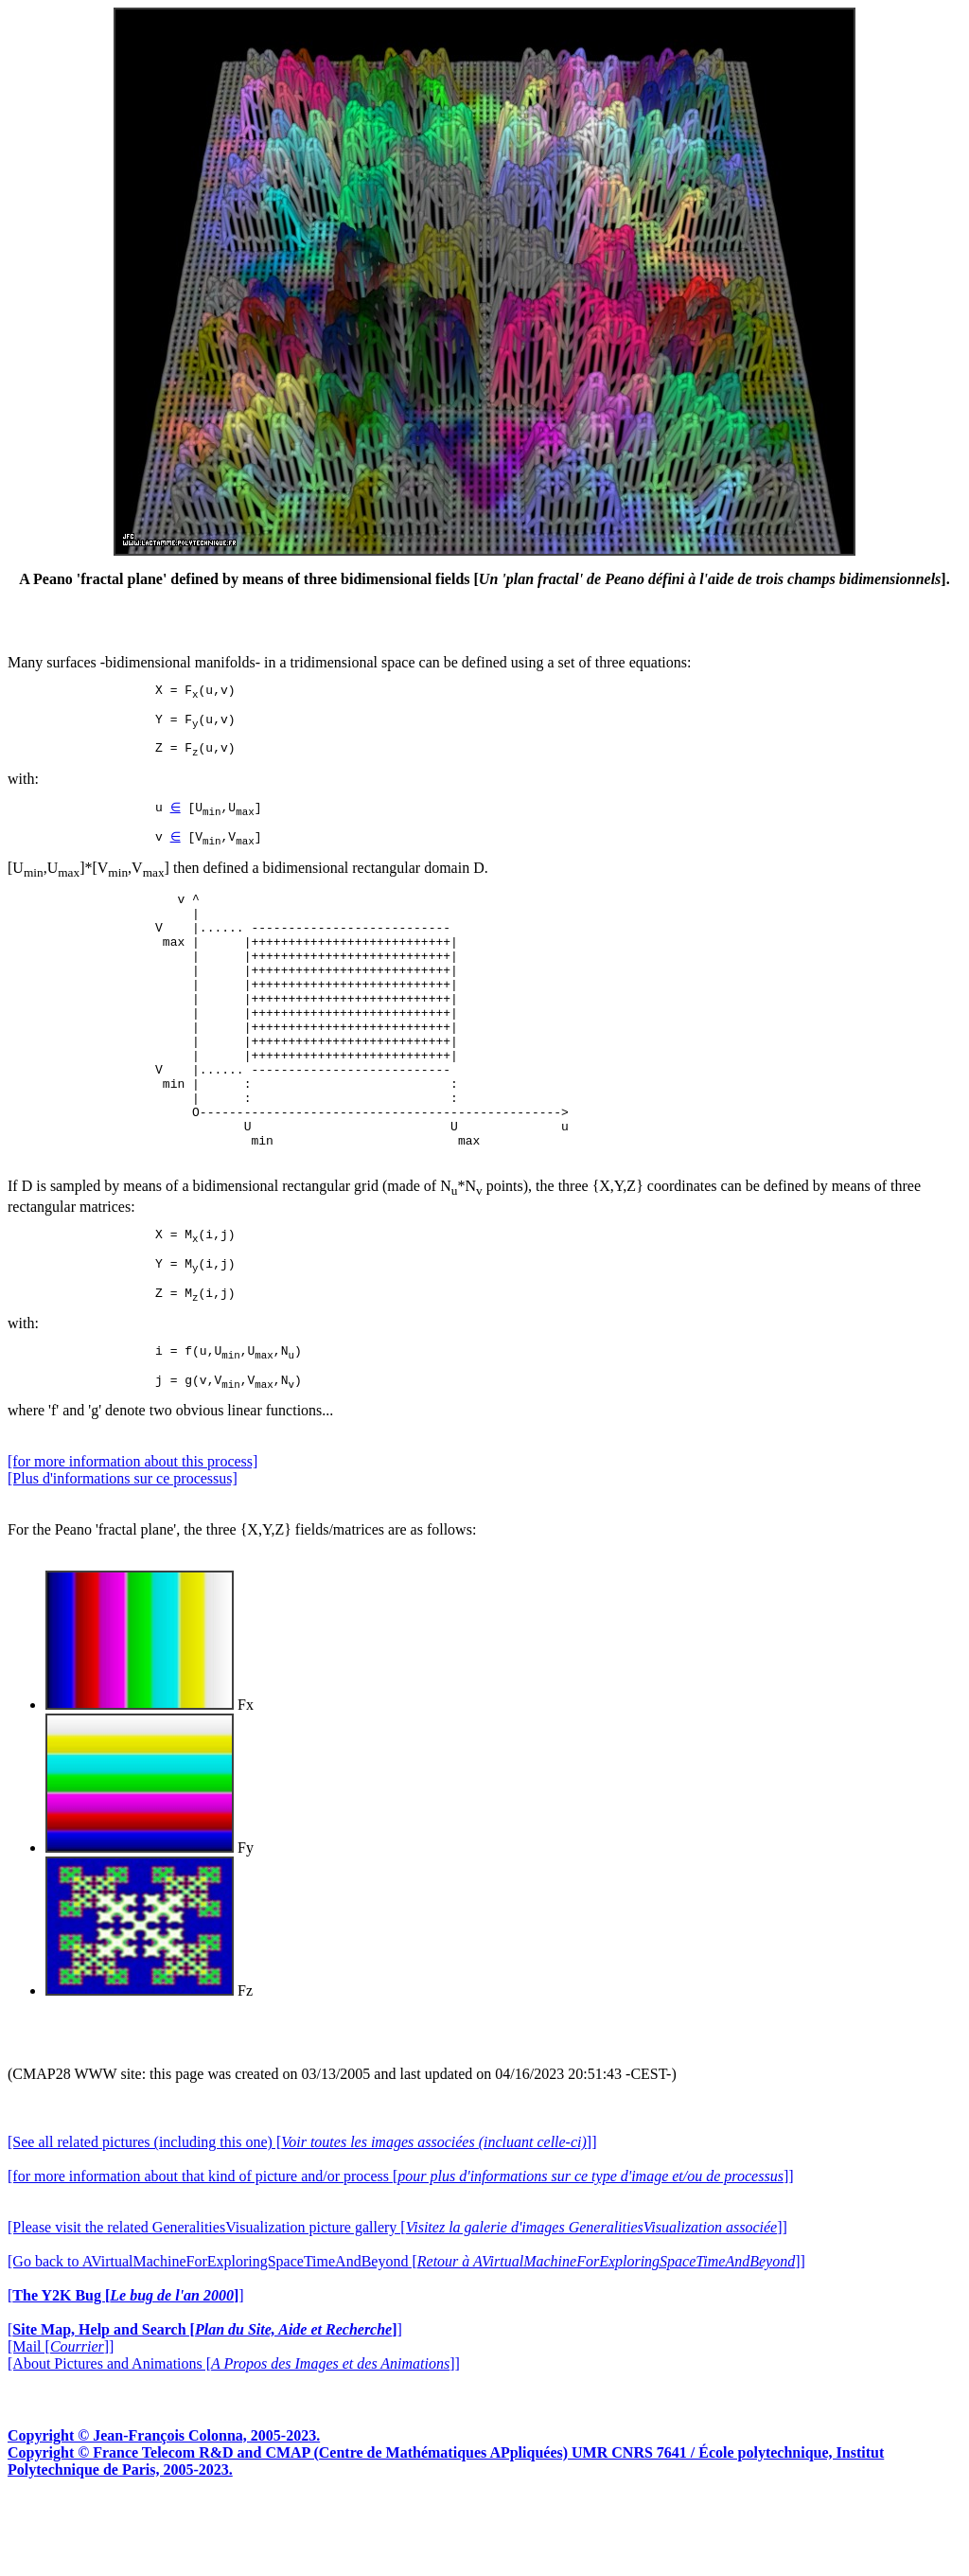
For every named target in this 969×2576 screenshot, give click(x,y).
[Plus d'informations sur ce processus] (123, 1556)
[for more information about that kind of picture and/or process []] (401, 2254)
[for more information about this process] (132, 1539)
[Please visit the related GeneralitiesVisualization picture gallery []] (397, 2305)
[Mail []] (61, 2424)
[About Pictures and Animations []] (234, 2441)
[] (126, 2373)
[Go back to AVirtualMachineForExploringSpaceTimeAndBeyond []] (406, 2339)
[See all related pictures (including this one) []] (302, 2220)
